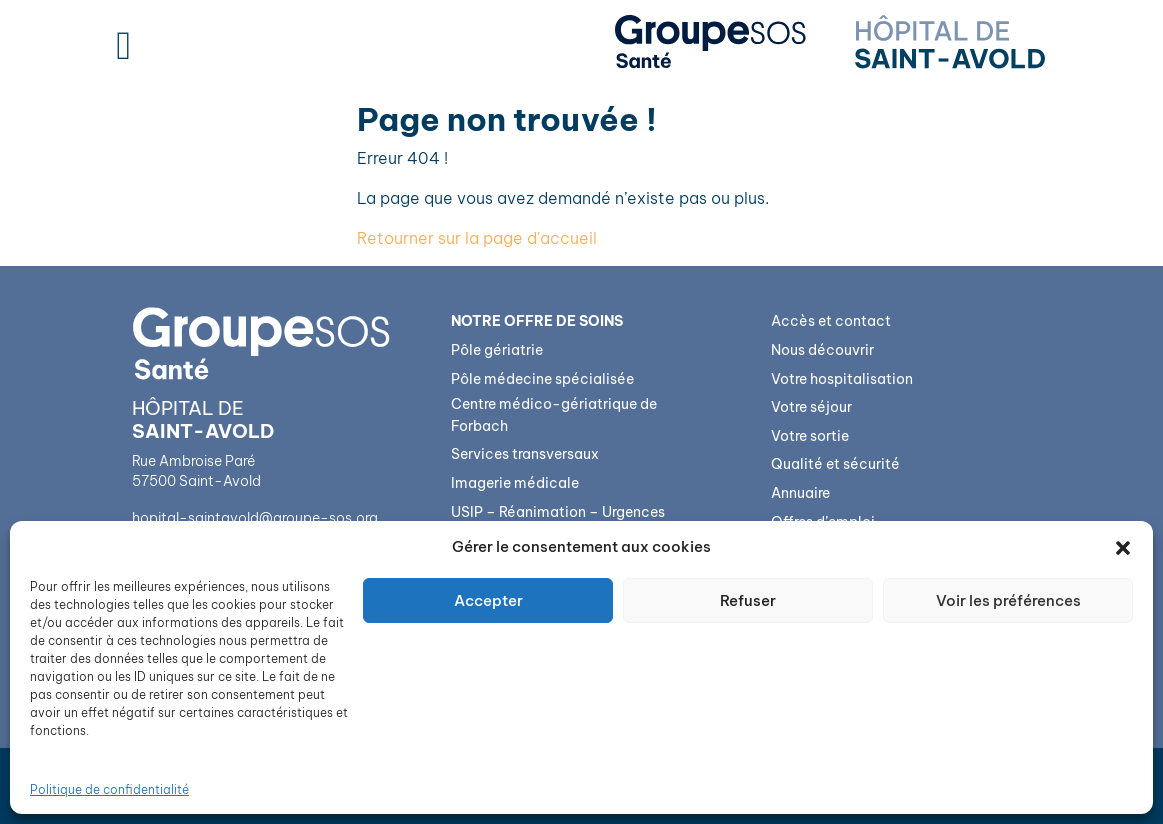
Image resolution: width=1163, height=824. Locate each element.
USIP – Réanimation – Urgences (558, 512)
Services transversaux (525, 454)
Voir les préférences (1008, 600)
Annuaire (800, 493)
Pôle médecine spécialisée (542, 379)
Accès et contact (831, 321)
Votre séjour (811, 407)
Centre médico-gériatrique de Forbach (554, 415)
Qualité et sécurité (835, 464)
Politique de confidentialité (109, 789)
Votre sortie (810, 436)
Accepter (488, 600)
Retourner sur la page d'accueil (477, 238)
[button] (1123, 547)
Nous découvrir (822, 350)
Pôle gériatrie (497, 350)
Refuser (748, 600)
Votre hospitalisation (842, 379)
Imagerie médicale (515, 483)
